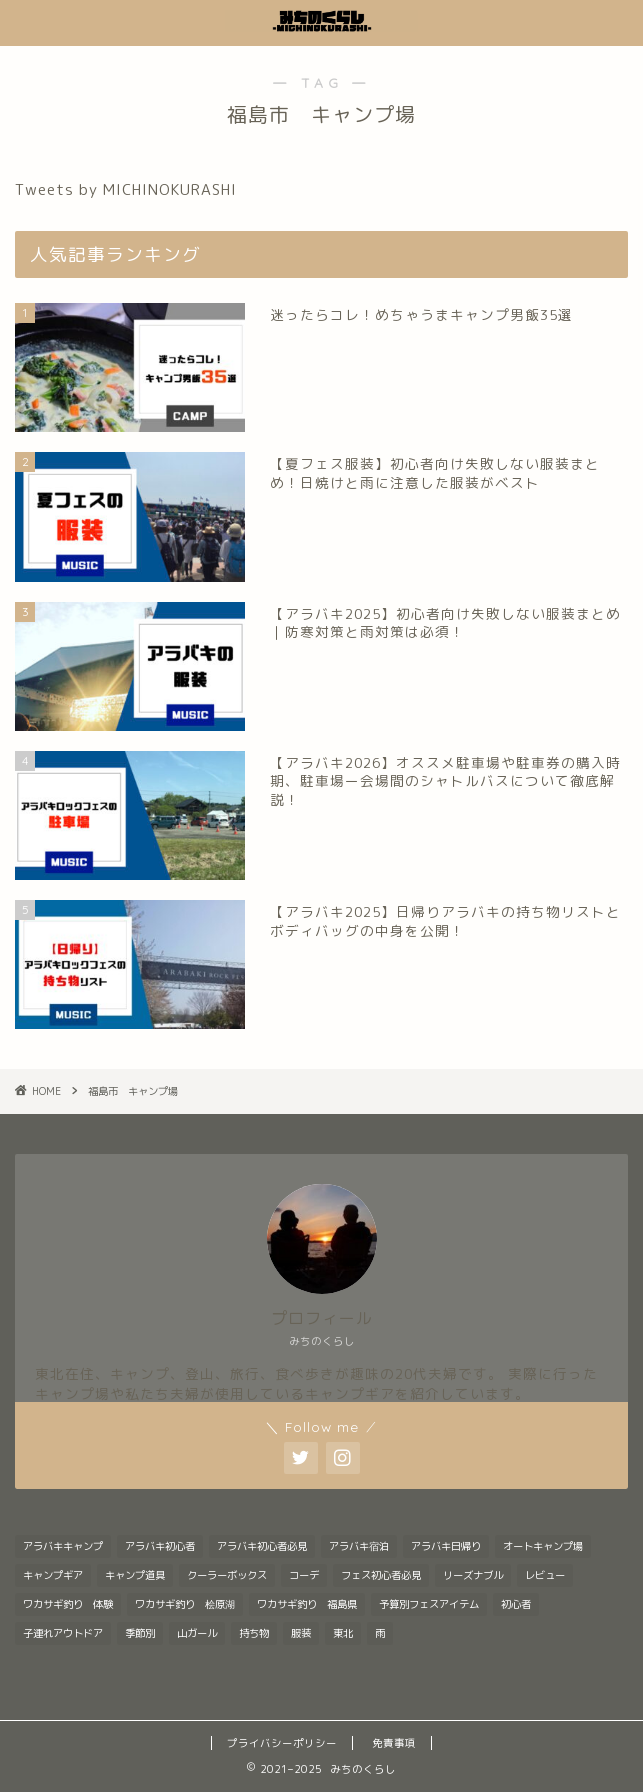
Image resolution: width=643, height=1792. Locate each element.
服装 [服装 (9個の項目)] (301, 1633)
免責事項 (394, 1743)
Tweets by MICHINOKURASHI (126, 189)
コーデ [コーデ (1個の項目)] (304, 1575)
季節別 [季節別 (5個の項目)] (140, 1633)
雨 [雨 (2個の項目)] (380, 1633)
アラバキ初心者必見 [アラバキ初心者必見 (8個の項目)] (262, 1546)
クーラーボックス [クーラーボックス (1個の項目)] (227, 1575)
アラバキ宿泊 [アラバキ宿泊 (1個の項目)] (359, 1546)
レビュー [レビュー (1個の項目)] (545, 1575)
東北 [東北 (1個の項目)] (343, 1633)
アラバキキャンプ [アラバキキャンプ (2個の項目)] (63, 1546)
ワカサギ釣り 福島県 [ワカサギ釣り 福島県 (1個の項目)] (307, 1604)
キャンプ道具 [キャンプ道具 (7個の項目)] (135, 1575)
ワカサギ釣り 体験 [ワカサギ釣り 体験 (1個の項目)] (68, 1604)
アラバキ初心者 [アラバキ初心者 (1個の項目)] (160, 1546)
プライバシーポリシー (282, 1743)
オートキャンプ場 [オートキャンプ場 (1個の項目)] (543, 1546)
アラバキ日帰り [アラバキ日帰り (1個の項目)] (446, 1546)
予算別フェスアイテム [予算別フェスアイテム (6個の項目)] (429, 1604)
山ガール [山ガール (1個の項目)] (197, 1633)
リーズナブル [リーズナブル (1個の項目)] (473, 1575)
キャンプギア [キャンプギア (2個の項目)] (53, 1575)
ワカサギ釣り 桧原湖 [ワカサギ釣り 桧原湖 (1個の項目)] (185, 1604)
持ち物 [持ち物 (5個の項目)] (254, 1633)
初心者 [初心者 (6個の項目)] (516, 1604)
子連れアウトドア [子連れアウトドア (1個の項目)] (63, 1633)
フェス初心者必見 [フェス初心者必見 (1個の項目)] (381, 1575)
